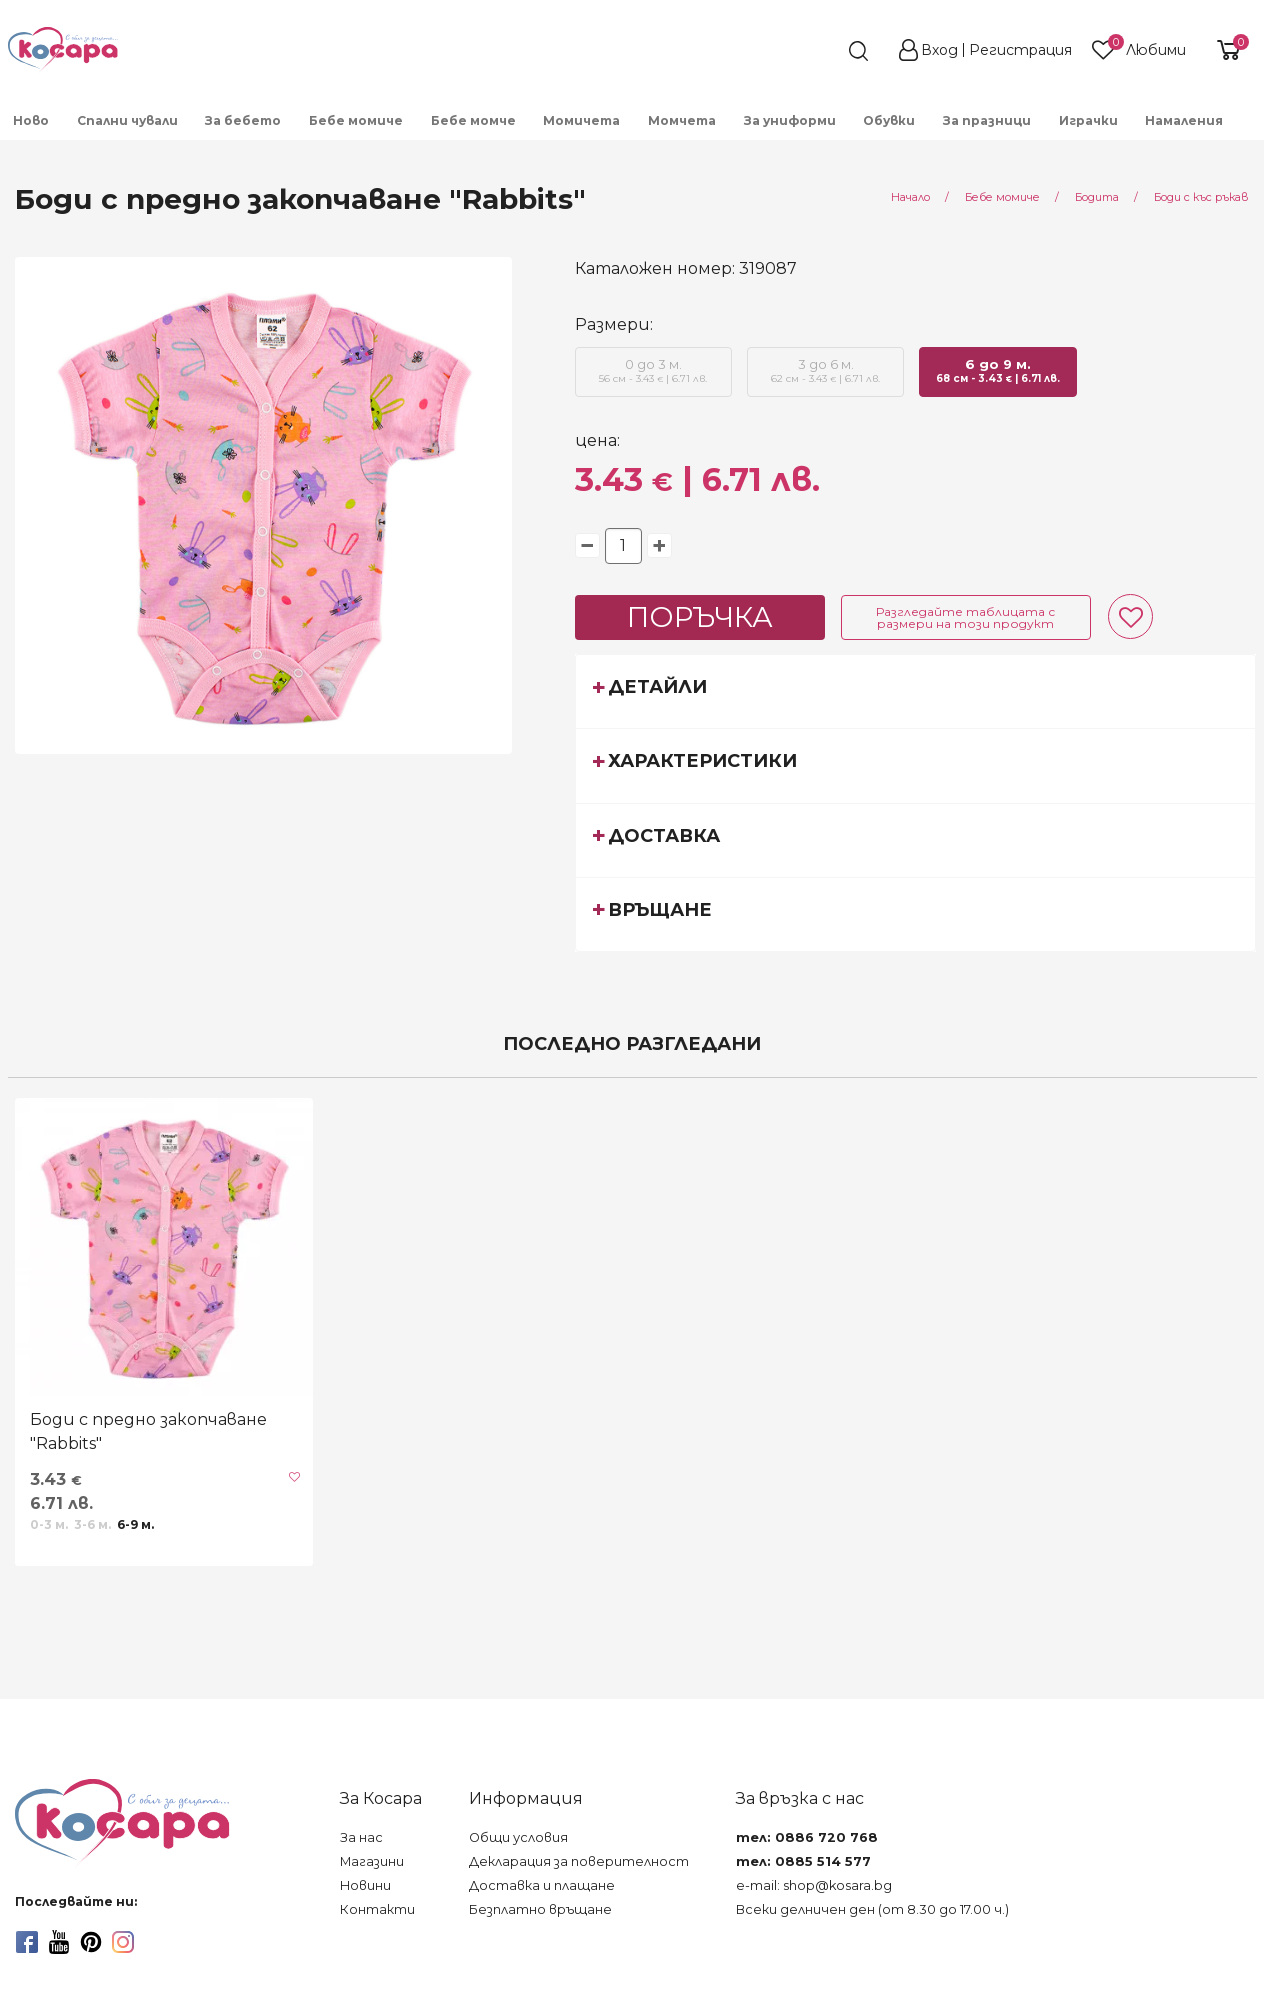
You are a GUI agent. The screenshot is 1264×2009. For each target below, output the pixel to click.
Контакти (377, 1909)
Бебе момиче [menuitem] (356, 120)
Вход (939, 50)
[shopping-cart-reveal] (1226, 50)
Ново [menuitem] (31, 120)
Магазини (372, 1861)
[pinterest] (91, 1942)
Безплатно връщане (540, 1909)
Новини (365, 1885)
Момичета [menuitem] (581, 120)
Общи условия (518, 1837)
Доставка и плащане (542, 1885)
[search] (822, 51)
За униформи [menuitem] (790, 120)
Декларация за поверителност (579, 1861)
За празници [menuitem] (987, 120)
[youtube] (59, 1942)
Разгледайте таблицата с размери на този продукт (965, 617)
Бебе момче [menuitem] (473, 120)
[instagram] (123, 1942)
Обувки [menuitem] (889, 120)
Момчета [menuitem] (682, 120)
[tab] (916, 691)
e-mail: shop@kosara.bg (814, 1885)
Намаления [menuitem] (1184, 120)
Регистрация (1020, 50)
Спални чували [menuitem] (127, 120)
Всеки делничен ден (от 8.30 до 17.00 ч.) (872, 1909)
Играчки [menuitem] (1088, 120)
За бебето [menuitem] (243, 120)
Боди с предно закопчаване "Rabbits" (148, 1431)
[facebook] (27, 1942)
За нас (361, 1837)
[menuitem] (1251, 127)
